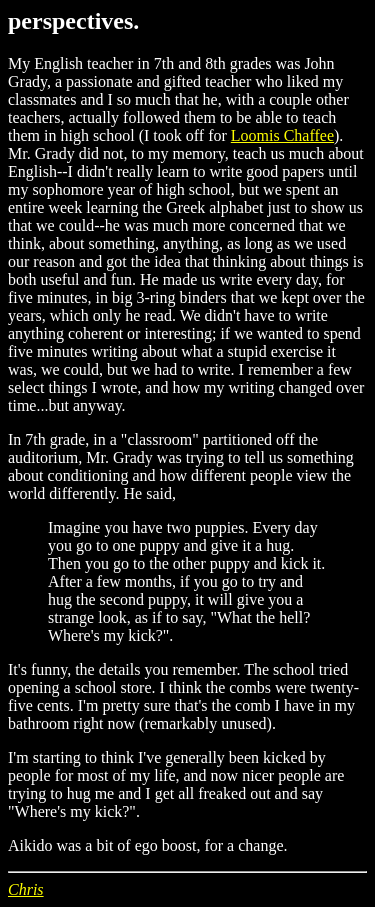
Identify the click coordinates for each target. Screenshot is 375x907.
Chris (26, 889)
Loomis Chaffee (282, 135)
